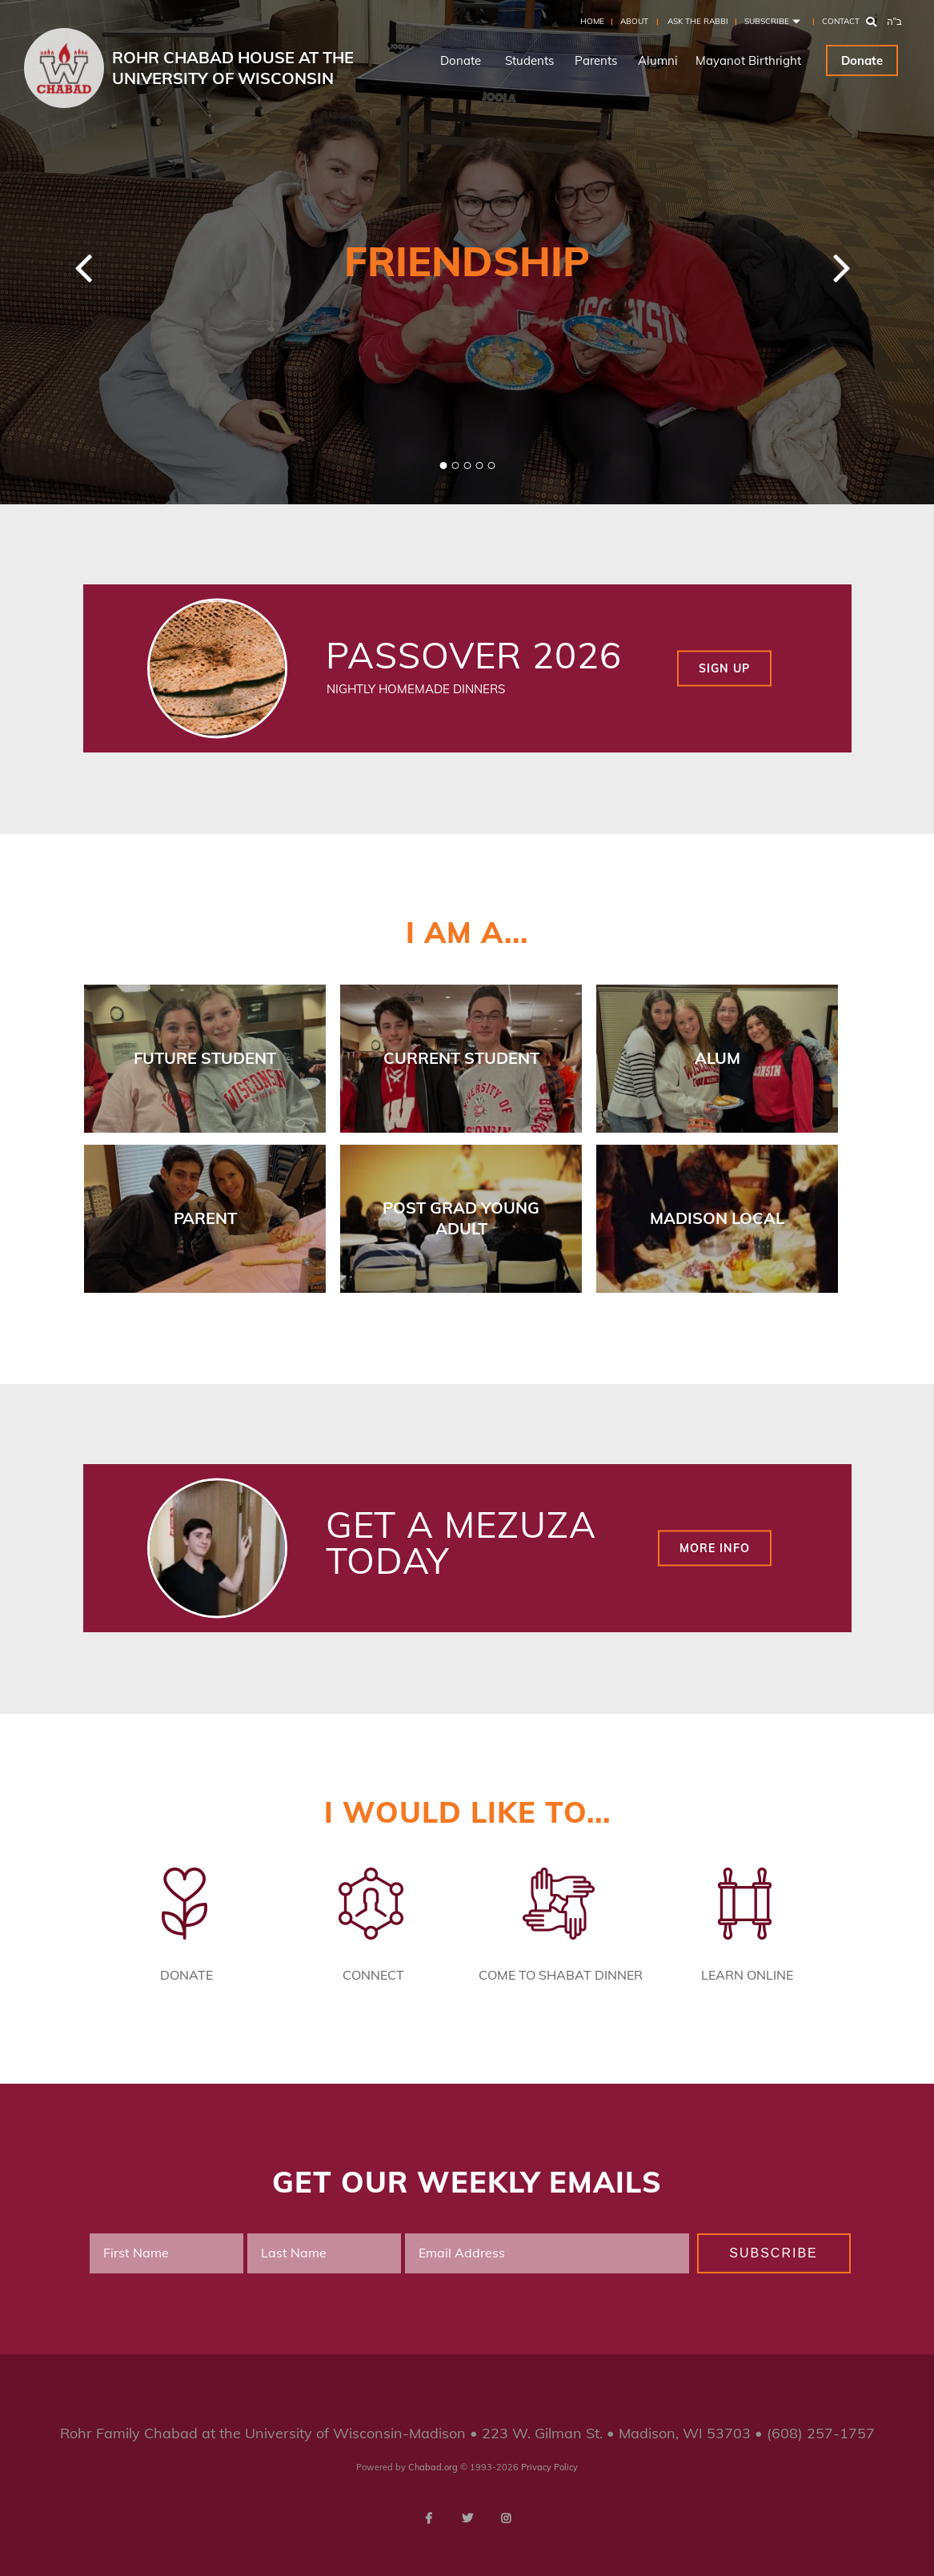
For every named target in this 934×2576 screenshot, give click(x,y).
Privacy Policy (549, 2467)
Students (529, 60)
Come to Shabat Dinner (561, 1975)
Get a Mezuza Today (461, 1542)
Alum (717, 1058)
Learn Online (747, 1975)
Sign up (724, 668)
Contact (841, 21)
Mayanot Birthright (748, 60)
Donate (460, 60)
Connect (373, 1975)
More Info (714, 1547)
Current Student (461, 1058)
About (634, 21)
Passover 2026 (474, 654)
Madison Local (717, 1218)
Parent (205, 1218)
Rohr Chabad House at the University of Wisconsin (233, 67)
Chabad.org (433, 2467)
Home (592, 21)
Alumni (658, 60)
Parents (596, 60)
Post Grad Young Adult (461, 1218)
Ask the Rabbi (697, 21)
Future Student (205, 1058)
